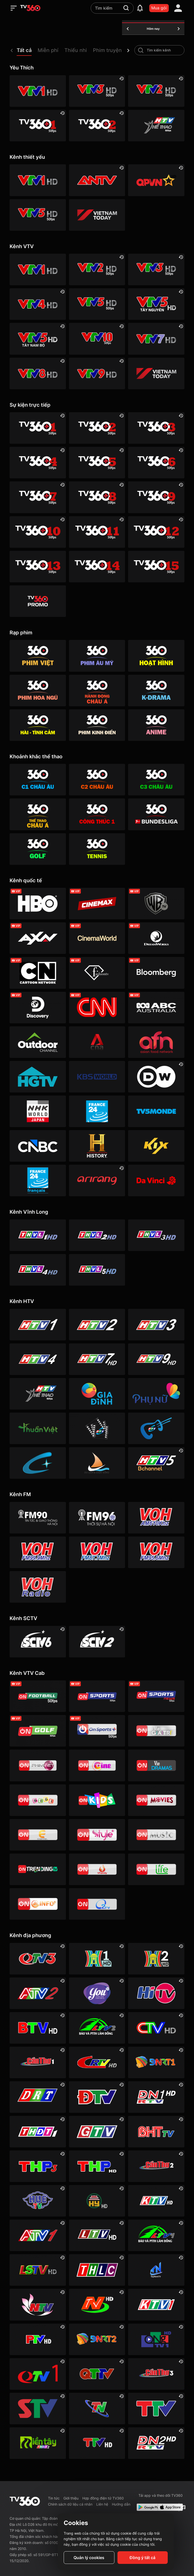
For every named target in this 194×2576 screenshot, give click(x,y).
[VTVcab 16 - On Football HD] (38, 1696)
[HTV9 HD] (156, 1359)
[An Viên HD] (156, 1463)
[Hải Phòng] (97, 2166)
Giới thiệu (71, 2498)
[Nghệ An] (38, 2304)
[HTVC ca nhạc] (156, 1428)
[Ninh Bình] (97, 2304)
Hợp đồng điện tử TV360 (103, 2498)
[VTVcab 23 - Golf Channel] (38, 1731)
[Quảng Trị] (97, 2374)
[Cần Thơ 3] (156, 2374)
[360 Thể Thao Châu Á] (38, 814)
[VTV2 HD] (156, 91)
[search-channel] (140, 50)
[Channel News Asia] (97, 1042)
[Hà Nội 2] (156, 1958)
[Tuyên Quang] (97, 2443)
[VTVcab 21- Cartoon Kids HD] (97, 1800)
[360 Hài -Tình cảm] (38, 725)
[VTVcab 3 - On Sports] (97, 1696)
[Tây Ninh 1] (156, 2270)
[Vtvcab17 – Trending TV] (38, 1869)
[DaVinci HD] (156, 1180)
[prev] (12, 50)
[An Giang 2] (38, 1993)
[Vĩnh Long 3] (156, 1235)
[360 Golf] (38, 849)
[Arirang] (97, 1180)
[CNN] (97, 1007)
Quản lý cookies (89, 2557)
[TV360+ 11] (97, 532)
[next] (128, 50)
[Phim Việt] (38, 655)
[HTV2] (97, 1324)
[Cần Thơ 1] (38, 2062)
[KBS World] (97, 1076)
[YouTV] (97, 1993)
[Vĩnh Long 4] (38, 1270)
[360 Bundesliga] (156, 814)
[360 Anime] (156, 725)
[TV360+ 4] (38, 462)
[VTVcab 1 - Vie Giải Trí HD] (156, 1731)
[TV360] (38, 601)
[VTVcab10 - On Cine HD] (97, 1765)
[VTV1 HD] (38, 91)
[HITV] (156, 1993)
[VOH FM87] (97, 1552)
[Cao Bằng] (97, 2062)
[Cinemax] (97, 903)
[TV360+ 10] (38, 532)
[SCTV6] (38, 1641)
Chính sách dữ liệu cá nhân (70, 2504)
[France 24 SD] (38, 1180)
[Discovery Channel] (38, 1007)
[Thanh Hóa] (156, 2408)
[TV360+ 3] (156, 428)
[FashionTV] (97, 972)
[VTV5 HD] (38, 215)
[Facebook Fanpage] (182, 2507)
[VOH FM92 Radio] (38, 1587)
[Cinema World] (97, 938)
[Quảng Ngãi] (156, 2339)
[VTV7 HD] (156, 338)
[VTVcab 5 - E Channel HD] (38, 1835)
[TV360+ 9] (156, 497)
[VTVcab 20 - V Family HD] (97, 1869)
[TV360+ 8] (97, 497)
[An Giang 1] (38, 2235)
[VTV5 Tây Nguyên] (156, 304)
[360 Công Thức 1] (97, 814)
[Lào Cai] (97, 2270)
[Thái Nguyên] (97, 2408)
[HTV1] (38, 1324)
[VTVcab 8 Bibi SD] (38, 1800)
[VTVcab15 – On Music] (156, 1835)
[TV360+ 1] (38, 125)
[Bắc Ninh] (38, 2028)
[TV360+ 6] (156, 462)
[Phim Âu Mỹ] (97, 655)
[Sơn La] (38, 2408)
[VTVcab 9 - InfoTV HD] (38, 1904)
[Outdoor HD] (38, 1042)
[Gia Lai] (97, 2131)
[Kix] (156, 1146)
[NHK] (38, 1111)
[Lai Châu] (97, 2235)
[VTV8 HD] (38, 373)
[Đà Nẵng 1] (156, 2062)
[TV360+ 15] (156, 566)
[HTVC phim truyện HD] (97, 1428)
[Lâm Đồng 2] (97, 2028)
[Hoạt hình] (156, 655)
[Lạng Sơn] (38, 2270)
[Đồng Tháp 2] (38, 2443)
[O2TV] (97, 1904)
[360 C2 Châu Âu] (97, 779)
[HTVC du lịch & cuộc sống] (97, 1463)
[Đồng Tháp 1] (38, 2131)
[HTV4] (38, 1359)
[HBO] (38, 903)
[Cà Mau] (156, 2028)
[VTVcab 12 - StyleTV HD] (97, 1835)
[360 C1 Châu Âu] (38, 779)
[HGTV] (38, 1076)
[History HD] (97, 1146)
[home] (30, 8)
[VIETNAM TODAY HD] (97, 215)
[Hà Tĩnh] (156, 2131)
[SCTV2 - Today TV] (97, 1641)
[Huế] (38, 2201)
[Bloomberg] (156, 972)
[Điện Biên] (97, 2097)
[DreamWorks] (156, 938)
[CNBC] (38, 1146)
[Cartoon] (38, 972)
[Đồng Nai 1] (156, 2097)
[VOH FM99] (38, 1552)
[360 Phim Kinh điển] (97, 725)
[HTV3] (156, 1324)
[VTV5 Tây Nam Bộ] (38, 338)
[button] (27, 51)
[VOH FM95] (156, 1552)
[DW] (156, 1076)
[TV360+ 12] (156, 532)
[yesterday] (128, 29)
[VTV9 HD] (97, 373)
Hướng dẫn (121, 2504)
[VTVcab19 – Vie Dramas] (156, 1765)
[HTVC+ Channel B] (38, 1463)
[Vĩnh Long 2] (97, 1235)
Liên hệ (102, 2504)
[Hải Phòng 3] (38, 2166)
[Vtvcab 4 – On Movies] (156, 1800)
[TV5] (156, 1111)
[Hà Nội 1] (97, 1958)
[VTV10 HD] (97, 338)
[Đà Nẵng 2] (97, 2339)
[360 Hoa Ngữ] (38, 690)
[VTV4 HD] (38, 304)
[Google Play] (146, 2507)
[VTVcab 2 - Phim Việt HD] (38, 1765)
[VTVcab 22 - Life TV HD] (156, 1869)
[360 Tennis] (97, 849)
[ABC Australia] (156, 1007)
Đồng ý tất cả (142, 2557)
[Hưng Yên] (97, 2201)
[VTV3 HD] (97, 91)
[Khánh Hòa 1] (156, 2304)
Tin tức (54, 2498)
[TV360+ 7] (38, 497)
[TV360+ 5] (97, 462)
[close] (185, 15)
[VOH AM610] (156, 1517)
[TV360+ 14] (97, 566)
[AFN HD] (156, 1042)
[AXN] (38, 938)
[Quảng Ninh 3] (38, 1958)
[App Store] (167, 2507)
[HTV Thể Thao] (156, 125)
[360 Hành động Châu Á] (97, 690)
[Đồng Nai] (156, 2443)
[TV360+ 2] (97, 125)
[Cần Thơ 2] (156, 2166)
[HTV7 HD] (97, 1359)
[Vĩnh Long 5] (97, 1270)
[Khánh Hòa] (156, 2201)
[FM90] (38, 1517)
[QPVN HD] (156, 180)
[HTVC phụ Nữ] (156, 1394)
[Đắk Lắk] (38, 2097)
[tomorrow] (178, 29)
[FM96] (97, 1517)
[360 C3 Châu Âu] (156, 779)
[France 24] (97, 1111)
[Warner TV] (156, 903)
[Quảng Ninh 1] (38, 2374)
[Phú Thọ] (38, 2339)
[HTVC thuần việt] (38, 1428)
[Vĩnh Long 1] (38, 1235)
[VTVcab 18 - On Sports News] (156, 1696)
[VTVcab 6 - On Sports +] (97, 1731)
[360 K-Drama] (156, 690)
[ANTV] (97, 180)
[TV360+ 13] (38, 566)
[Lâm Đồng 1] (156, 2235)
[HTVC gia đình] (97, 1394)
